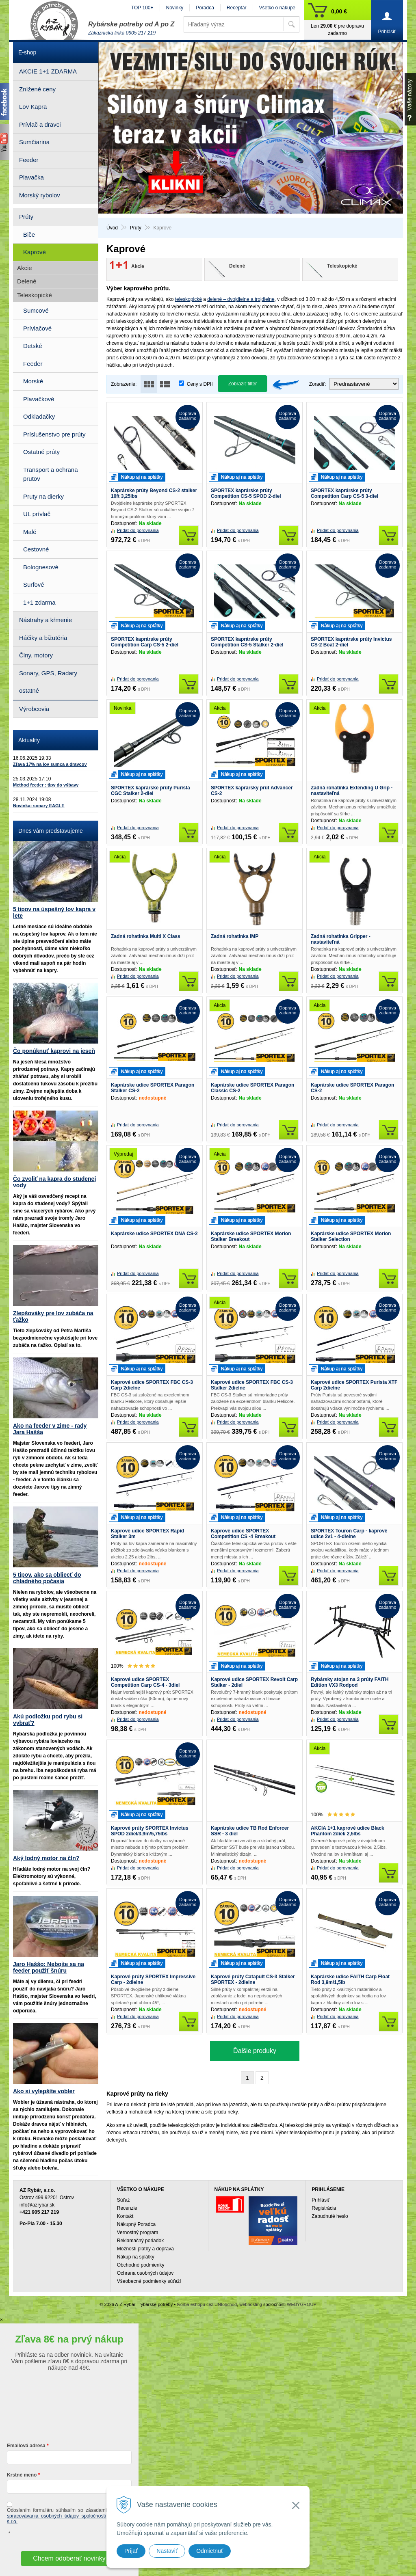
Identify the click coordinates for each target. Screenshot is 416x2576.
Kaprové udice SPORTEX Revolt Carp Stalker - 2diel (254, 1682)
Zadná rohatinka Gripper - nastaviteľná (340, 939)
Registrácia (324, 2208)
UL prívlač (36, 513)
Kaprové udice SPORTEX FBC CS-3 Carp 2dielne (152, 1385)
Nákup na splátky (135, 2257)
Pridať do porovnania (138, 530)
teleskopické (188, 299)
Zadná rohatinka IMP (234, 936)
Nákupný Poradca (136, 2224)
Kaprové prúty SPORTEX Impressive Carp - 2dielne (153, 1979)
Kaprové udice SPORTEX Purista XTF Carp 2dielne (354, 1385)
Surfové (33, 584)
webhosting (250, 2304)
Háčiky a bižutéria (43, 637)
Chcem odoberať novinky (69, 2558)
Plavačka (31, 177)
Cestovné (36, 549)
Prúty (26, 216)
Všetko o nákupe (277, 8)
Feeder (29, 159)
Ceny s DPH (200, 384)
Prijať (131, 2551)
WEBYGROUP (301, 2304)
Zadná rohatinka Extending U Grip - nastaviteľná (351, 790)
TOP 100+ (142, 8)
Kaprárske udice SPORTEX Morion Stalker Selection (351, 1236)
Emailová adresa (26, 2445)
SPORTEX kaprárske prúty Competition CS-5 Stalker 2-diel (247, 642)
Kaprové (34, 252)
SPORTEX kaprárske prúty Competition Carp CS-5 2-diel (144, 642)
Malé (30, 531)
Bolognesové (40, 567)
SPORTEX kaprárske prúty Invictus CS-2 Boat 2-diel (351, 642)
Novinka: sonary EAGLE (39, 805)
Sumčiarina (34, 141)
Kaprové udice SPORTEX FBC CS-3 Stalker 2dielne (252, 1385)
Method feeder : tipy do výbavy (45, 784)
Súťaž (123, 2200)
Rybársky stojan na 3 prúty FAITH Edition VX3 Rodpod (349, 1682)
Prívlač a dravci (40, 124)
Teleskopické (34, 295)
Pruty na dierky (43, 496)
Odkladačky (39, 416)
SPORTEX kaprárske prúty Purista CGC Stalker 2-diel (150, 790)
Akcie (24, 267)
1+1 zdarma (39, 602)
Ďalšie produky (254, 2050)
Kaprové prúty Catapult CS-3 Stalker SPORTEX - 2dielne (253, 1979)
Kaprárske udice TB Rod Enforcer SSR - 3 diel (250, 1831)
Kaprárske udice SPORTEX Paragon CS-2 (352, 1088)
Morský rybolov (39, 195)
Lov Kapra (33, 106)
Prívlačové (37, 328)
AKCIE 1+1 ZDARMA (48, 71)
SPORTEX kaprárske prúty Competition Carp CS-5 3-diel (344, 493)
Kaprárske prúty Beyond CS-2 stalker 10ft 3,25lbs (154, 493)
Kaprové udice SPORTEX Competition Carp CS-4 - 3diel (145, 1682)
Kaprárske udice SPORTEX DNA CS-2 (154, 1233)
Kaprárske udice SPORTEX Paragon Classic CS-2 (252, 1088)
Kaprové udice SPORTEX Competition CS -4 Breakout (243, 1533)
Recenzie (127, 2208)
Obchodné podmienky (141, 2265)
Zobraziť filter (242, 384)
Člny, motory (36, 655)
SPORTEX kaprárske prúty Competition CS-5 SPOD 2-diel (246, 493)
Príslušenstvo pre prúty (54, 434)
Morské (33, 381)
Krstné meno (22, 2475)
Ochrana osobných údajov (145, 2273)
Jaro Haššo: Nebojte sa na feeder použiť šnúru (48, 1967)
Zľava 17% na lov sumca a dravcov (50, 764)
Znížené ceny (37, 89)
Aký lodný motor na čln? (46, 1858)
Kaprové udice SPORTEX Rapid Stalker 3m (147, 1533)
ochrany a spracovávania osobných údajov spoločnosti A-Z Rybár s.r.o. (69, 2515)
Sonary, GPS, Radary (48, 673)
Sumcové (36, 310)
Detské (32, 345)
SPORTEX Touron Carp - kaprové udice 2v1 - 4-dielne (349, 1533)
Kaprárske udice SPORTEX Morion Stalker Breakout (251, 1236)
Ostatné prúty (41, 451)
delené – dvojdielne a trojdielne (240, 299)
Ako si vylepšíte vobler (44, 2091)
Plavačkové (38, 398)
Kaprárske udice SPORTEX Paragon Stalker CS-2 (152, 1088)
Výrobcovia (34, 708)
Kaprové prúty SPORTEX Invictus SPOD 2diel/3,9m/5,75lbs (149, 1831)
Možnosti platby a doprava (145, 2249)
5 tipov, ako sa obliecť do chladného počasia (47, 1577)
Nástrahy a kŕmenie (45, 619)
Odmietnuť (209, 2551)
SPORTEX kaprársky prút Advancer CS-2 (252, 790)
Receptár (237, 8)
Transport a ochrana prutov (50, 474)
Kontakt (125, 2216)
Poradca (205, 8)
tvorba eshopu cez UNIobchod (207, 2304)
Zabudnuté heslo (330, 2216)
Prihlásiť (320, 2200)
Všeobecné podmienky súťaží (149, 2281)
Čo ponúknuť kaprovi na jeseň (54, 1051)
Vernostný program (137, 2232)
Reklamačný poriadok (140, 2240)
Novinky (175, 8)
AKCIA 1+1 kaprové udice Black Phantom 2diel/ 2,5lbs (347, 1831)
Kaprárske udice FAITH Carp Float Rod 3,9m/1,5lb (350, 1979)
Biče (29, 234)
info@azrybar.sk (37, 2205)
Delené (27, 281)
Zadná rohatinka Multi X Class (145, 936)
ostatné (29, 690)
